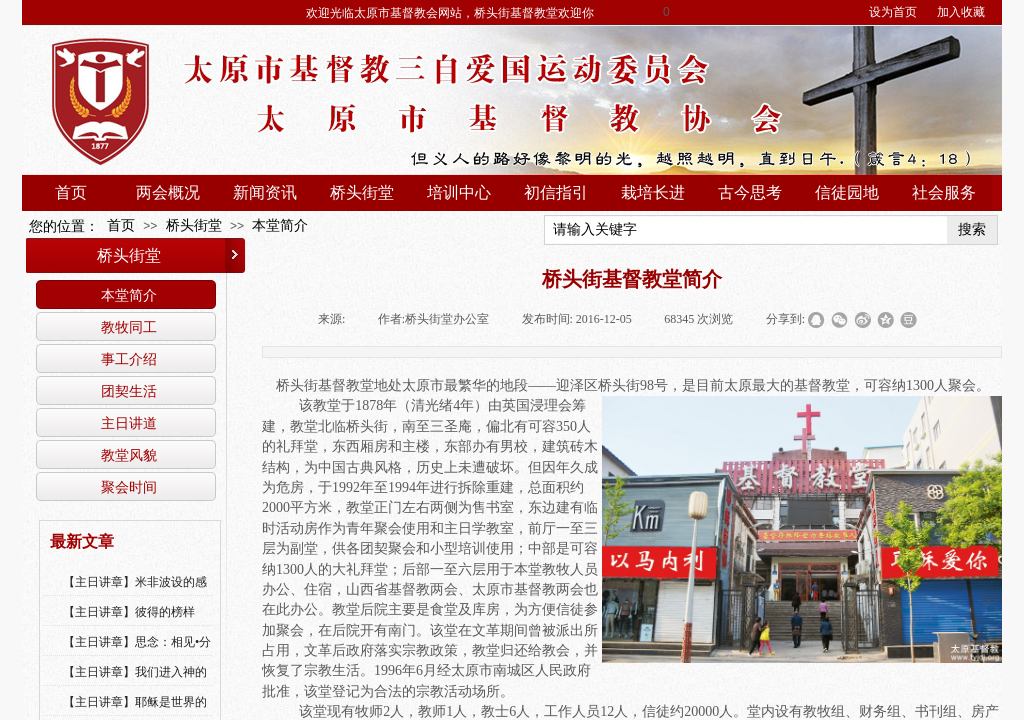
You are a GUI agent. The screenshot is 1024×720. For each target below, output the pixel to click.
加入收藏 (961, 12)
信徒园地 (847, 192)
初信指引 (556, 192)
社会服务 (944, 192)
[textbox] (746, 230)
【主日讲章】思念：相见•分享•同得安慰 (137, 655)
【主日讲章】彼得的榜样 (129, 612)
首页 (71, 192)
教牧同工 (129, 327)
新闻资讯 (265, 192)
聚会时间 (129, 487)
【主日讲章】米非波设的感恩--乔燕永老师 (135, 595)
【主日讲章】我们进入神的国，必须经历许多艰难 (135, 685)
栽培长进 (653, 192)
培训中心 (459, 192)
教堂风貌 (129, 455)
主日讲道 (129, 423)
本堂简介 (280, 225)
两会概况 (168, 192)
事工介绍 (129, 359)
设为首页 (893, 12)
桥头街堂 (362, 192)
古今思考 (750, 192)
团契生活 (129, 391)
